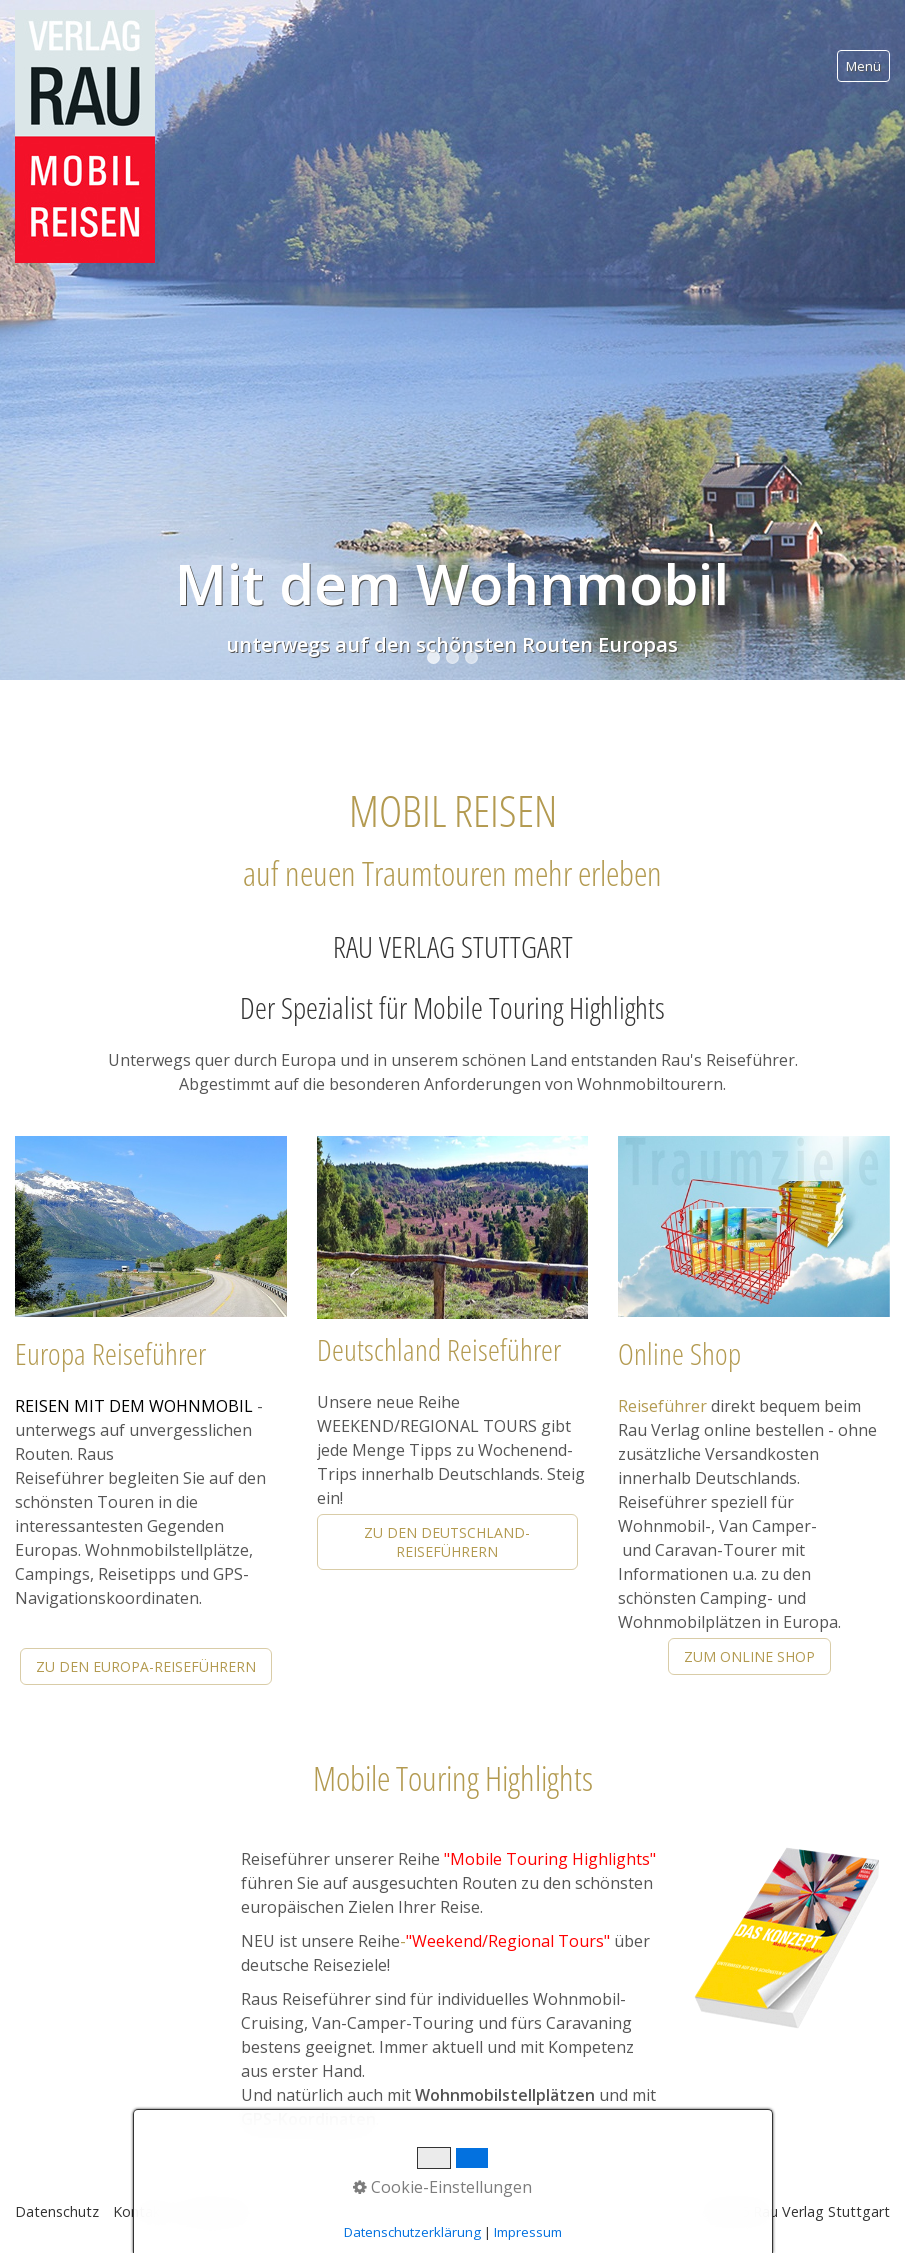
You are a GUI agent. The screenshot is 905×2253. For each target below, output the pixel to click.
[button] (146, 1666)
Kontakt (139, 2211)
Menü (863, 66)
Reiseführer (662, 1406)
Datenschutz (57, 2211)
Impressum (217, 2211)
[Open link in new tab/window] (786, 1939)
